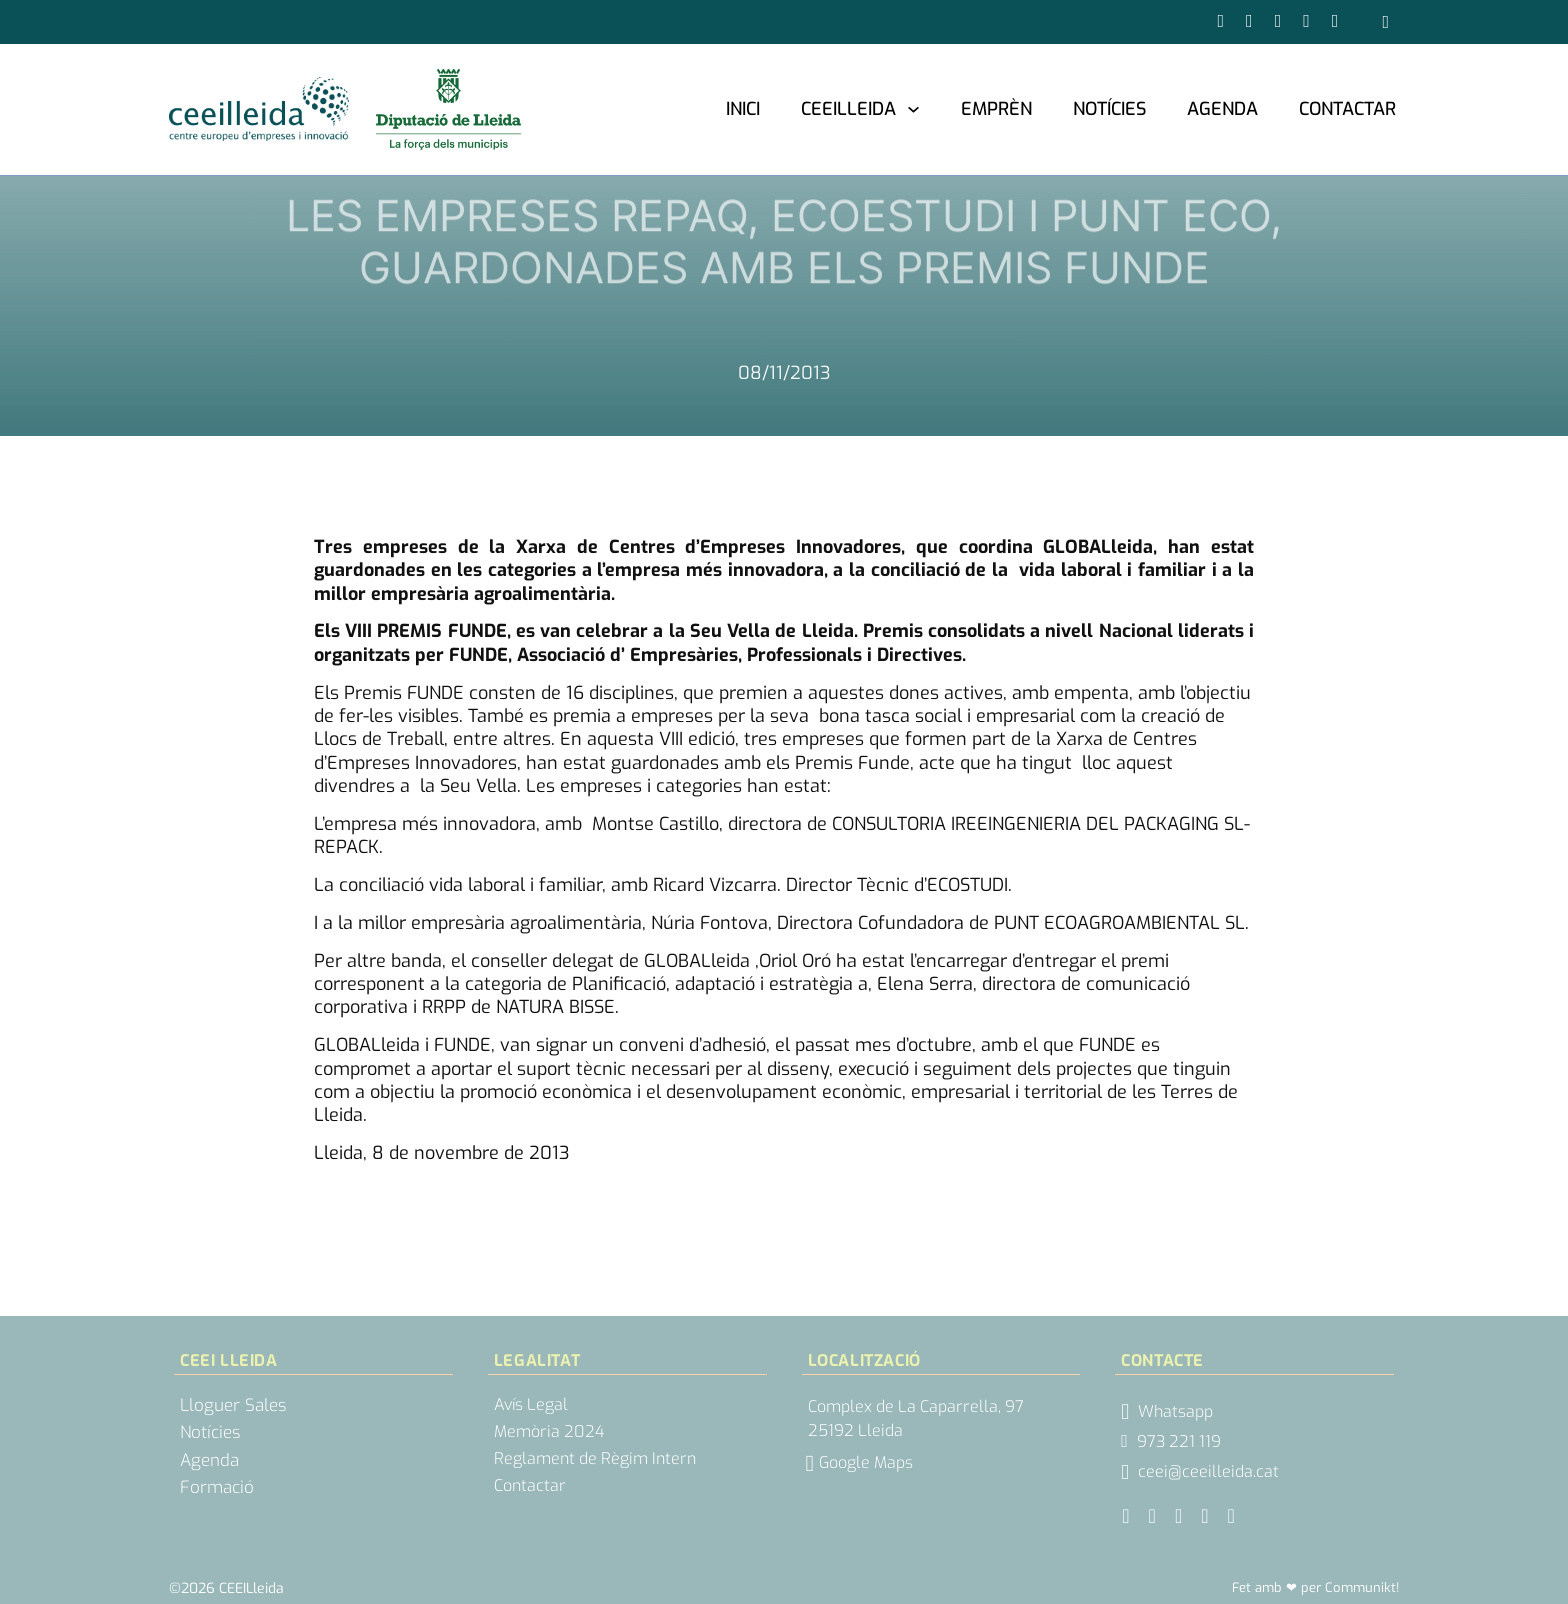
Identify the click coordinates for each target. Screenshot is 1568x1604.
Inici (743, 109)
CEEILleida (848, 109)
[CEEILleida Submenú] (913, 108)
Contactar (1347, 109)
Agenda (1222, 109)
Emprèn (996, 109)
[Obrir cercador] (1385, 22)
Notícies (1109, 109)
